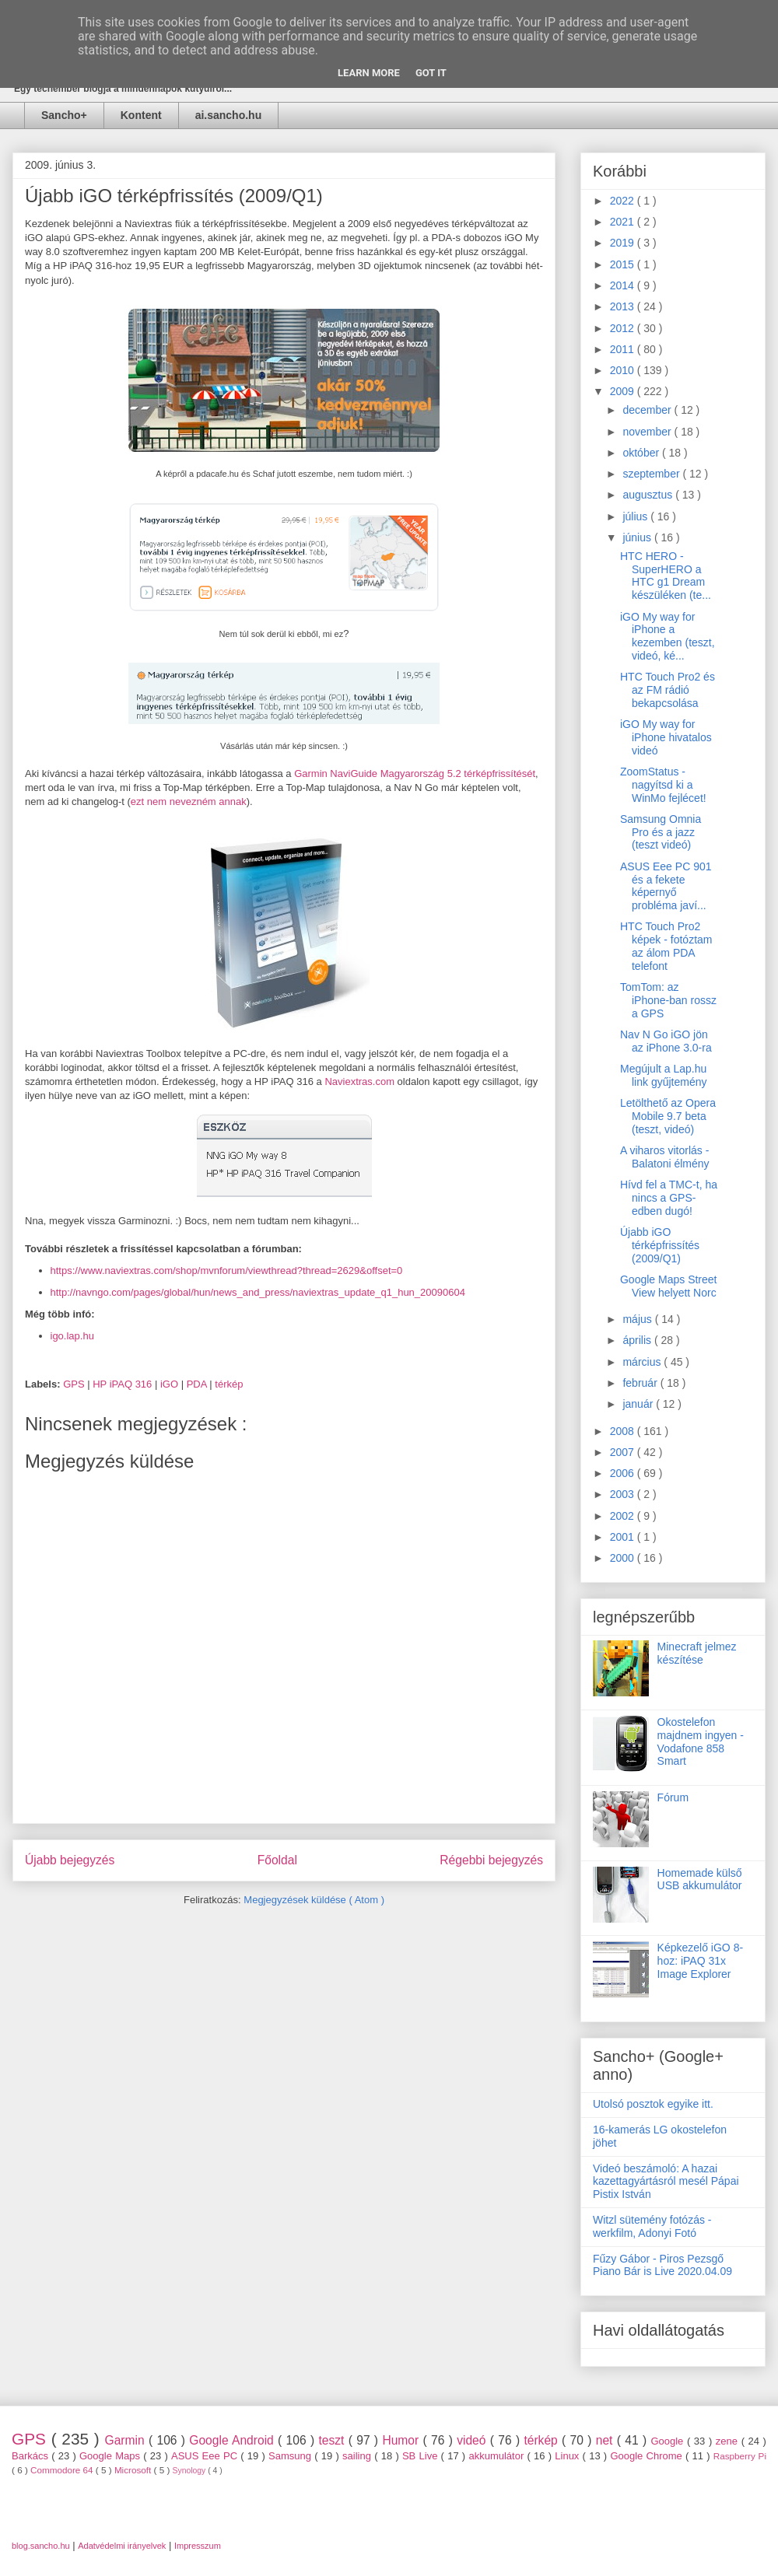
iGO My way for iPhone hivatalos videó (666, 737)
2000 (623, 1558)
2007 (623, 1452)
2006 (623, 1473)
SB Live (421, 2456)
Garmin (127, 2440)
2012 (623, 328)
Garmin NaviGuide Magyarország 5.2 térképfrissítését (414, 773)
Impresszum (197, 2545)
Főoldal (277, 1860)
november (648, 431)
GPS (75, 1384)
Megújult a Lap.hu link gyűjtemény (663, 1075)
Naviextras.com (359, 1081)
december (648, 410)
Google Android (233, 2440)
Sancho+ (64, 115)
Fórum (673, 1797)
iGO (170, 1384)
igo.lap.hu (72, 1336)
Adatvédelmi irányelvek (122, 2545)
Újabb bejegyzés (69, 1860)
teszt (333, 2440)
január (639, 1404)
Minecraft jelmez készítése (697, 1653)
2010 (623, 370)
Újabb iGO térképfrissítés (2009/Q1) (659, 1245)
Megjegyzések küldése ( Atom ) (314, 1900)
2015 (623, 264)
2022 (623, 200)
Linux (568, 2456)
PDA (198, 1384)
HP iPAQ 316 (124, 1384)
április (638, 1340)
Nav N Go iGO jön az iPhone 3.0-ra (666, 1041)
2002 (623, 1516)
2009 (623, 391)
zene (728, 2441)
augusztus (648, 494)
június (638, 537)
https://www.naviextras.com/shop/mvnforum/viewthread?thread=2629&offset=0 (227, 1270)
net (606, 2440)
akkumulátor (497, 2456)
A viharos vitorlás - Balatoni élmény (665, 1157)
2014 (623, 285)
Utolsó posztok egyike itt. (653, 2104)
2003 (623, 1494)
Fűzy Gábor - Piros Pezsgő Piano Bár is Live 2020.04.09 (662, 2265)
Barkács (31, 2456)
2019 (623, 242)
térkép (229, 1384)
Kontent (141, 115)
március (643, 1362)
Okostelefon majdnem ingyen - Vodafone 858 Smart (700, 1741)
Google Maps (111, 2456)
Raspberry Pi (739, 2456)
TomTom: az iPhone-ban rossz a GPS (668, 1000)
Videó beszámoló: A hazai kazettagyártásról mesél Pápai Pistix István (666, 2181)
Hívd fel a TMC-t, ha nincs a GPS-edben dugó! (668, 1197)
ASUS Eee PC (205, 2456)
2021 (623, 221)
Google (668, 2441)
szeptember (652, 473)
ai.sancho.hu (228, 115)
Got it (431, 73)
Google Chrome (647, 2456)
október (642, 452)
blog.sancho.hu (41, 2545)
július (636, 516)
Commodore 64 (63, 2470)
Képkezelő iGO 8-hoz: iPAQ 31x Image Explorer (700, 1960)
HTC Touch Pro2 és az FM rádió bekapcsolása (667, 689)
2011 (623, 349)
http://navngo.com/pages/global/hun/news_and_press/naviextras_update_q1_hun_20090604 (258, 1292)
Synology (191, 2470)
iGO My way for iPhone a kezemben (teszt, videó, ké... (667, 636)
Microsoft (134, 2470)
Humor (402, 2440)
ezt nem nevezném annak (189, 801)
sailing (358, 2456)
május (638, 1319)
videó (473, 2440)
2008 (623, 1431)
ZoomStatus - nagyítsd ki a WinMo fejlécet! (663, 784)
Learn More (369, 73)
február (641, 1383)
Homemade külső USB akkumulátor (699, 1879)
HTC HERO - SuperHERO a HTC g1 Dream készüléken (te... (665, 575)
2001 (623, 1537)
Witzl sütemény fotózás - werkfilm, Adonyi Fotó (652, 2226)
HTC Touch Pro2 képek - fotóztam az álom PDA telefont (666, 945)
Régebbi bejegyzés (491, 1860)
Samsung (291, 2456)
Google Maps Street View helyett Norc (668, 1286)
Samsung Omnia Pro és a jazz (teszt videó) (660, 832)
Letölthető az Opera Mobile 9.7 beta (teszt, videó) (668, 1116)
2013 (623, 306)
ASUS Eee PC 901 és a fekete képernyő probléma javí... (666, 886)
